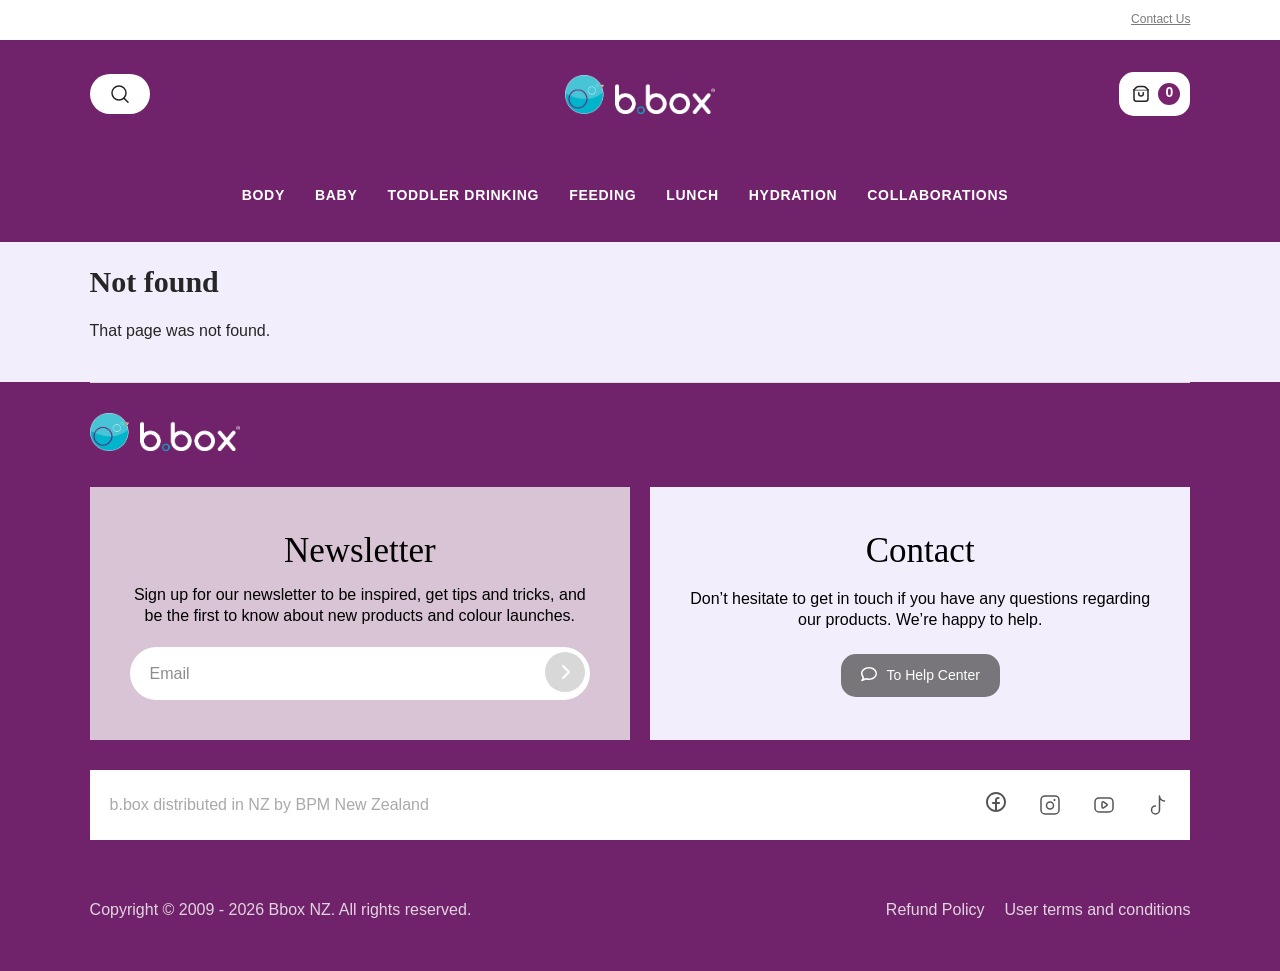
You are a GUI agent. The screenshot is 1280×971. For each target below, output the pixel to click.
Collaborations (937, 195)
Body (263, 195)
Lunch (692, 195)
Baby (336, 195)
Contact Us (1160, 19)
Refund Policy (935, 909)
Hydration (793, 195)
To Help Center (920, 674)
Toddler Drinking (463, 195)
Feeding (602, 195)
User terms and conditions (1098, 909)
